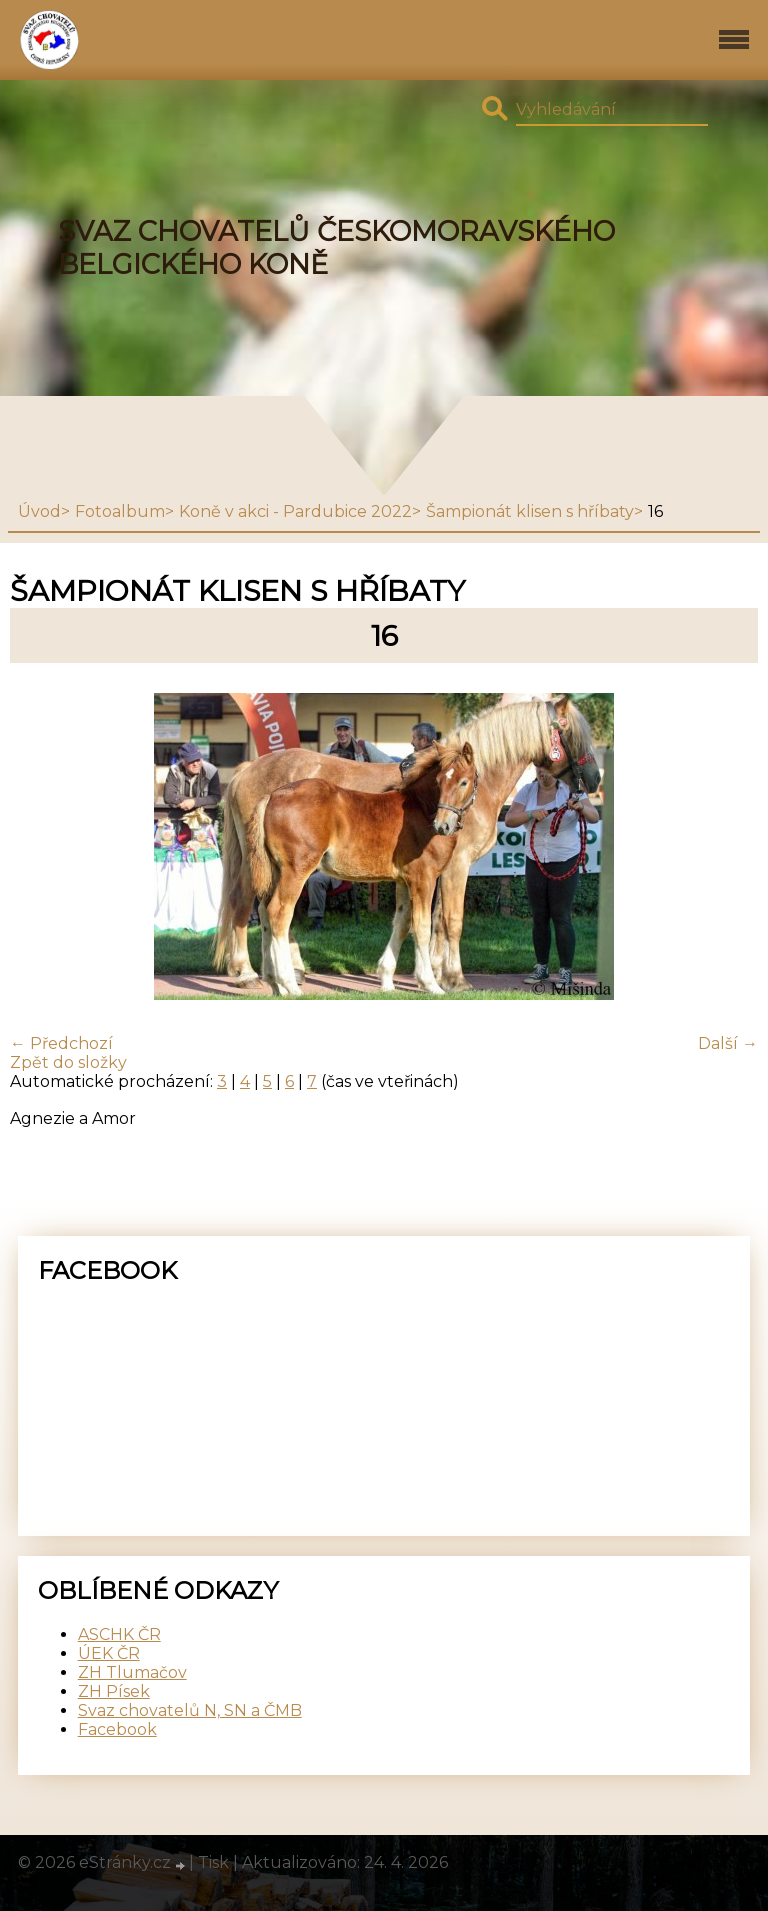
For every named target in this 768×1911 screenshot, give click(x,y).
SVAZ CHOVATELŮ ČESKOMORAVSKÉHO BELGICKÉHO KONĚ (336, 248)
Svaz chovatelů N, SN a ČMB (190, 1710)
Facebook (117, 1729)
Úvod (39, 511)
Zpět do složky (68, 1062)
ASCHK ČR (119, 1634)
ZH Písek (114, 1691)
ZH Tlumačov (132, 1672)
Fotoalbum (120, 511)
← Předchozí (61, 1043)
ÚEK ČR (109, 1653)
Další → (728, 1043)
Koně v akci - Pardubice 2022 (295, 511)
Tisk (213, 1862)
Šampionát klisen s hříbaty (530, 511)
